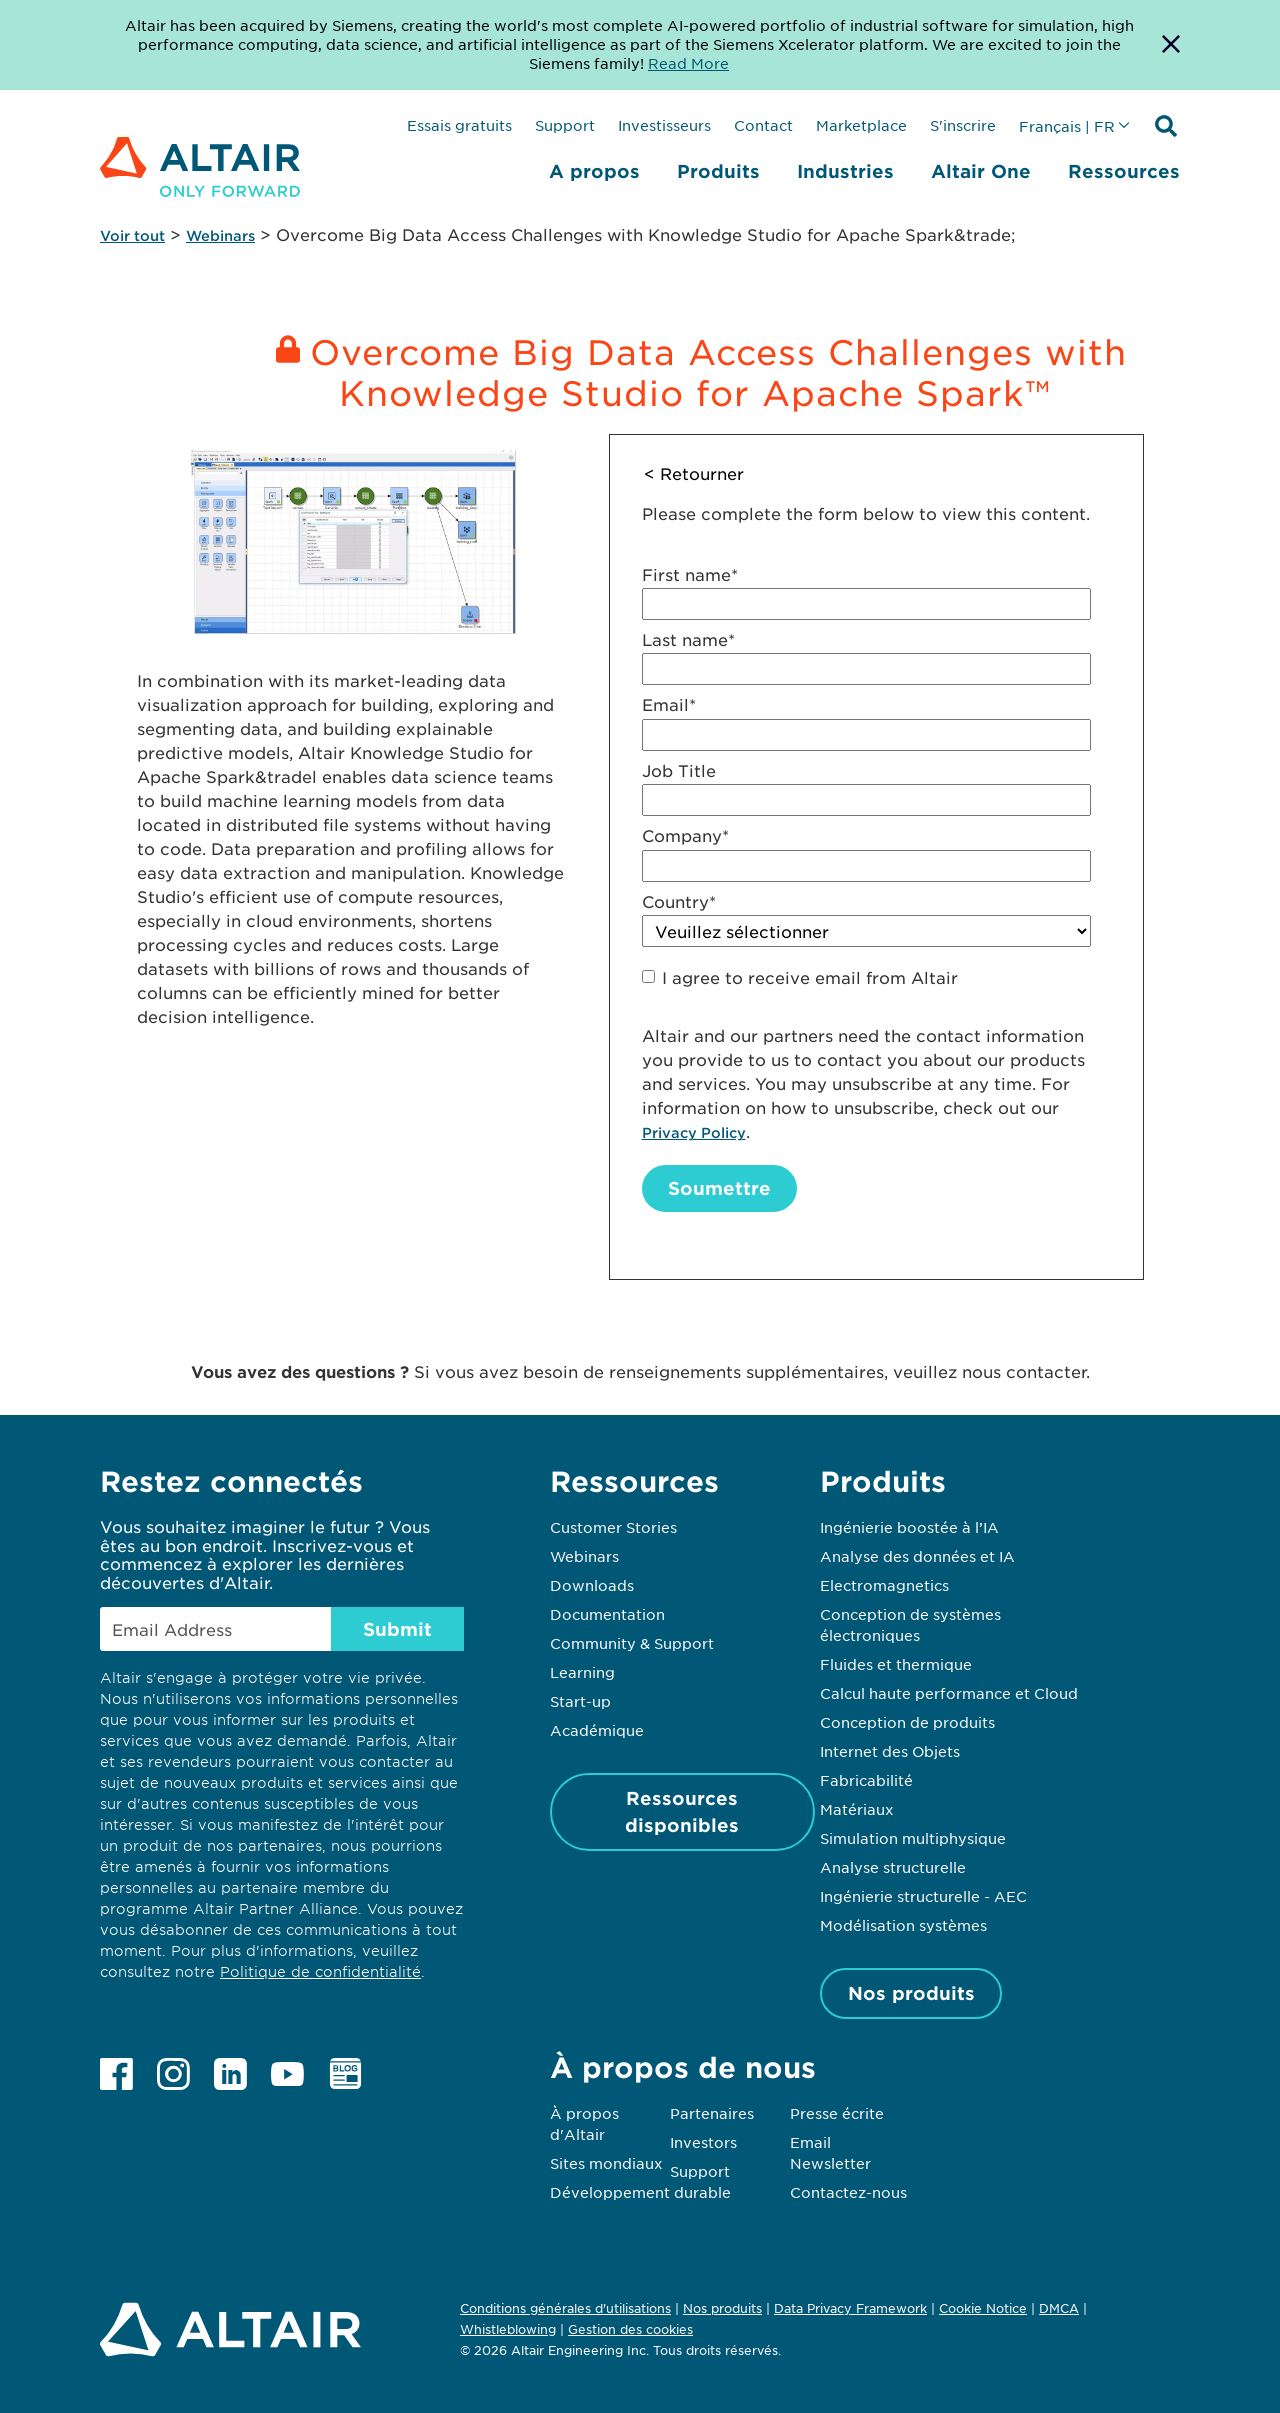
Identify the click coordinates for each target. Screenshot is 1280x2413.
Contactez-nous (848, 2192)
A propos (594, 171)
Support (565, 125)
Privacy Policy (694, 1132)
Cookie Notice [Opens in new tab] (983, 2308)
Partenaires (712, 2113)
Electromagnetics (884, 1585)
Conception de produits (907, 1722)
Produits (718, 171)
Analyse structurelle (893, 1867)
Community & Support (632, 1643)
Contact (763, 125)
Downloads (592, 1585)
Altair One (981, 171)
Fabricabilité (866, 1780)
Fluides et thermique (896, 1664)
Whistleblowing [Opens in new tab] (508, 2329)
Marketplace (861, 125)
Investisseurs (664, 125)
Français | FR (1067, 126)
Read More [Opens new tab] (688, 63)
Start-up (580, 1701)
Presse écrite (837, 2113)
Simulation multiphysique (913, 1838)
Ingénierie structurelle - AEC (923, 1896)
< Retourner (694, 473)
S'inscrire (963, 125)
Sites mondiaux (606, 2163)
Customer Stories (613, 1527)
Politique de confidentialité (320, 1971)
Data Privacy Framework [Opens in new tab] (850, 2308)
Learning (582, 1672)
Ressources (1124, 171)
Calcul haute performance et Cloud (949, 1693)
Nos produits (911, 1993)
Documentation (607, 1614)
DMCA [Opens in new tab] (1059, 2308)
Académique (597, 1730)
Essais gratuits (459, 125)
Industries (845, 171)
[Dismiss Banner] (1171, 45)
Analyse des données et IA (917, 1556)
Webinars (220, 235)
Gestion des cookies (630, 2330)
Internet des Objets (890, 1751)
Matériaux (857, 1809)
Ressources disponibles (682, 1811)
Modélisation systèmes (903, 1925)
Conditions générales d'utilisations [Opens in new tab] (565, 2308)
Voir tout (132, 235)
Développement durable (640, 2192)
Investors (703, 2142)
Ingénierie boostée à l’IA (909, 1527)
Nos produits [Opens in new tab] (722, 2308)
